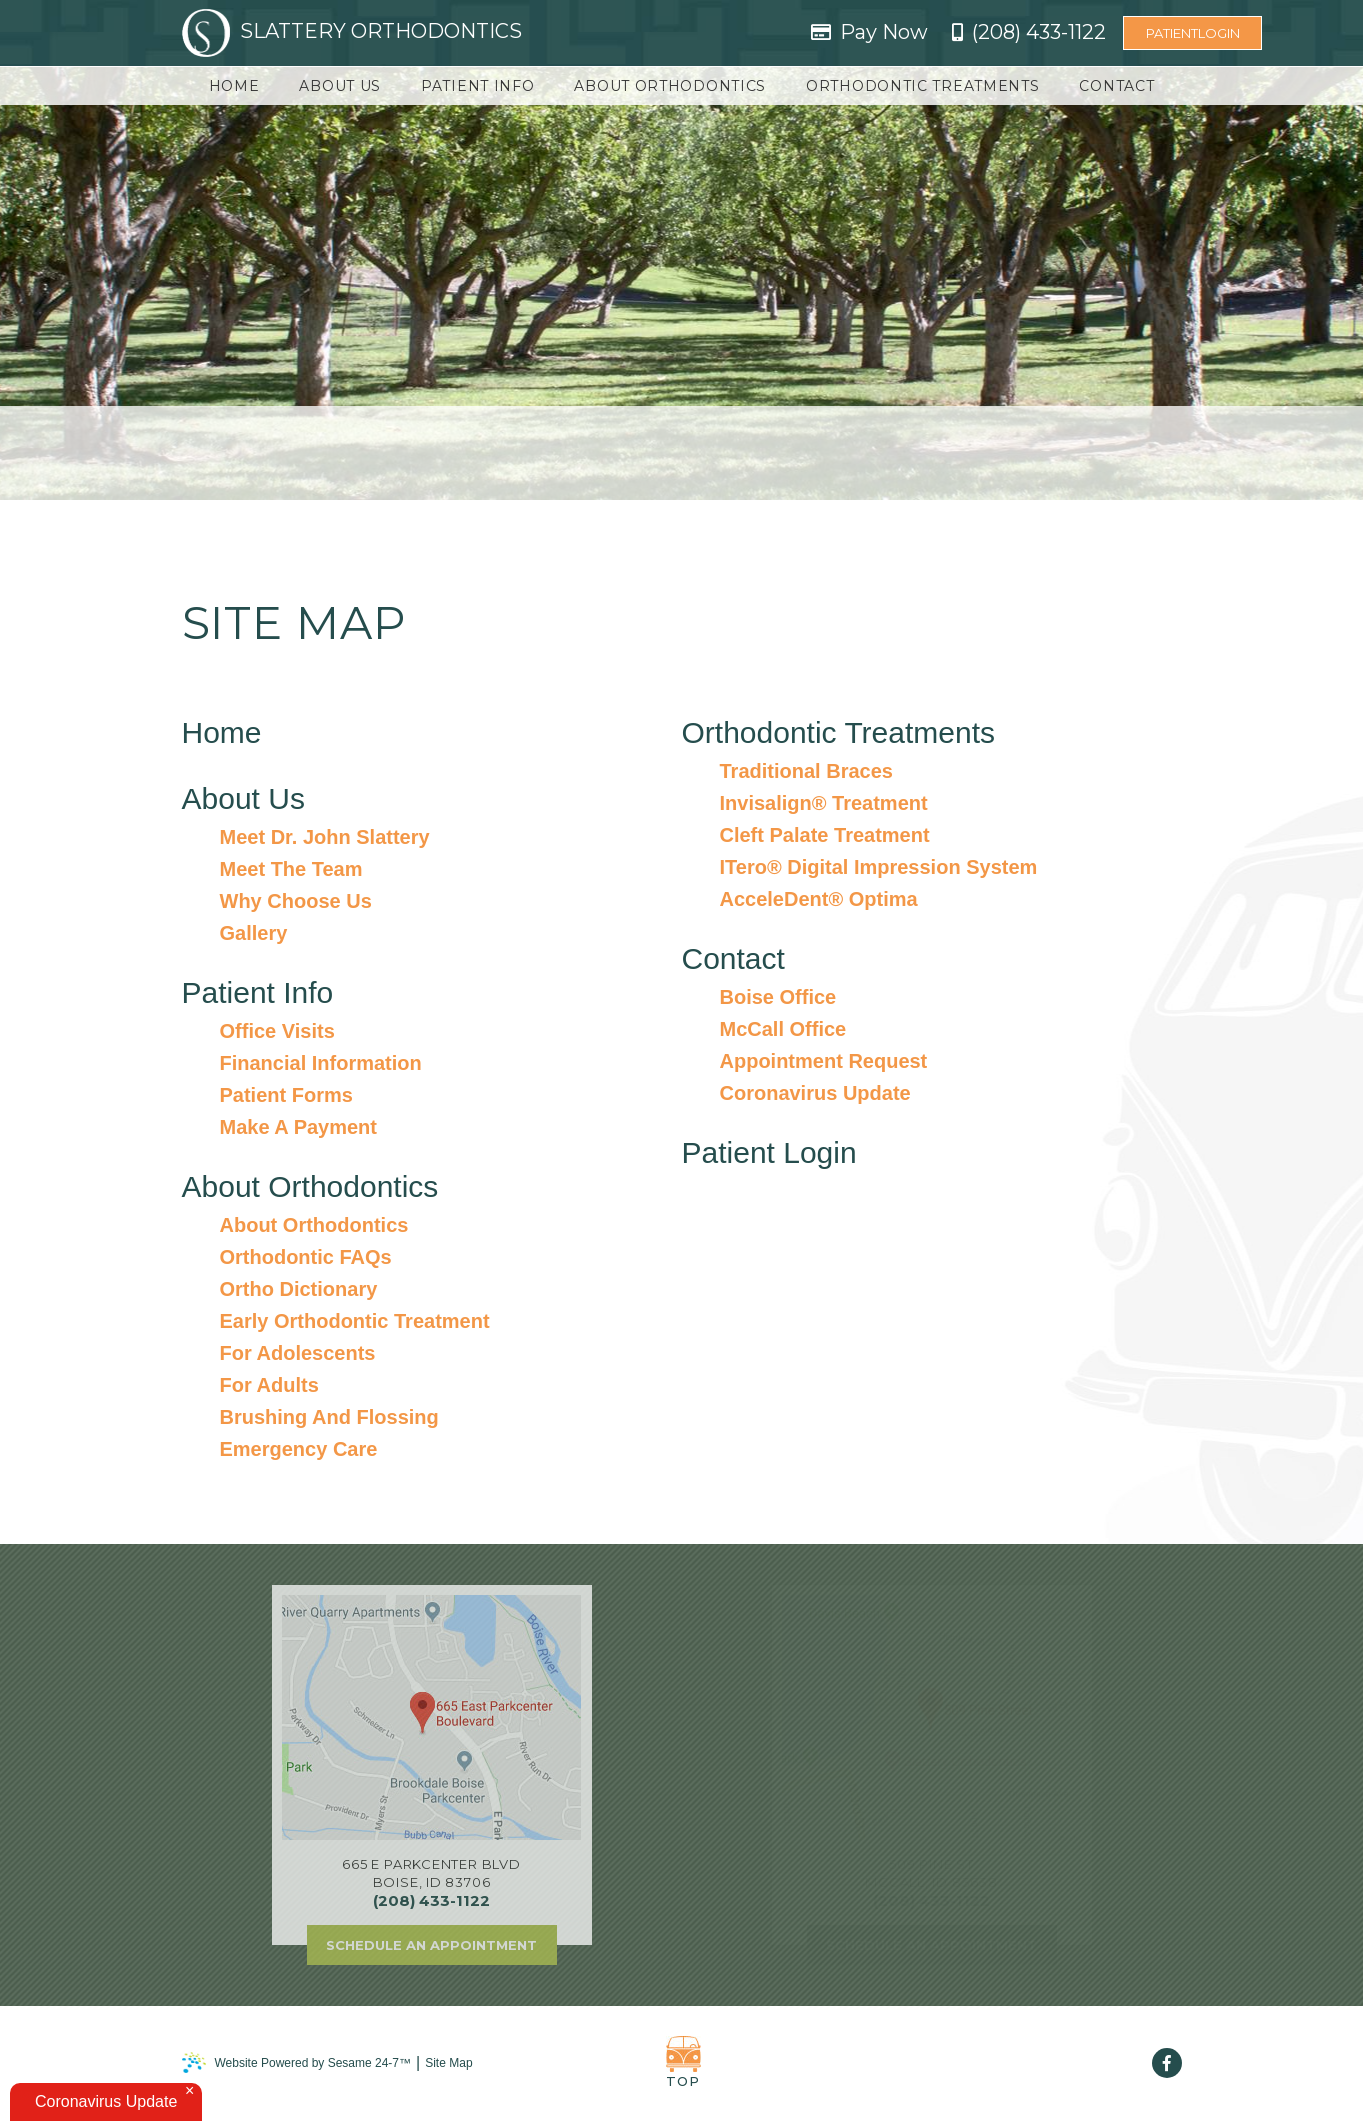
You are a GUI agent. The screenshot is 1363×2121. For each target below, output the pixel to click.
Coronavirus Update (106, 2101)
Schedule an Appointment (431, 1945)
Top (683, 2062)
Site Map (448, 2063)
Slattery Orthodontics (352, 33)
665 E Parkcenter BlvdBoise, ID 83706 (431, 1873)
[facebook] (1167, 2063)
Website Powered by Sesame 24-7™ (297, 2062)
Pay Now (884, 32)
